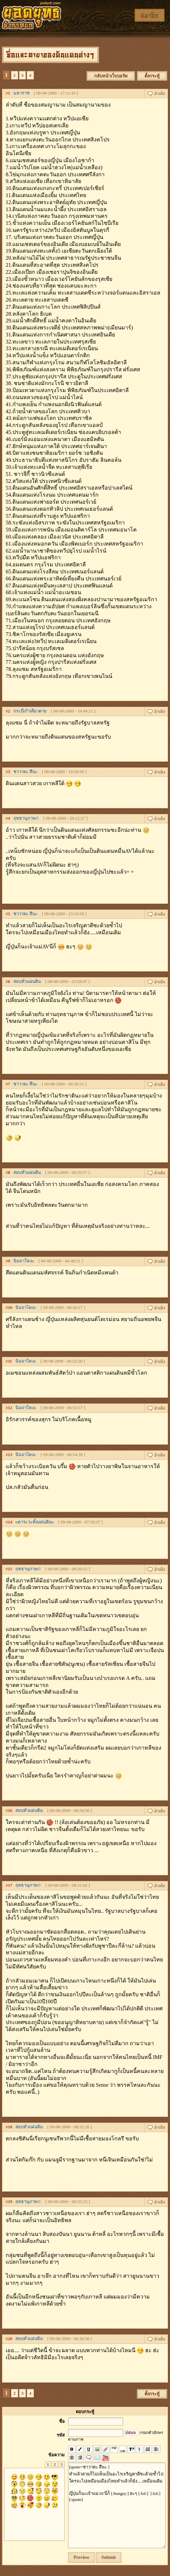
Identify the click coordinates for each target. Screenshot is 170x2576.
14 (10, 1521)
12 (10, 1407)
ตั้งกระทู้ (152, 75)
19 (10, 2201)
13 (10, 1454)
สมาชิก (149, 15)
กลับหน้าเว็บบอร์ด (110, 75)
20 (10, 2338)
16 (10, 1810)
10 (10, 1307)
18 (10, 2126)
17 (10, 1885)
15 (10, 1568)
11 (10, 1361)
